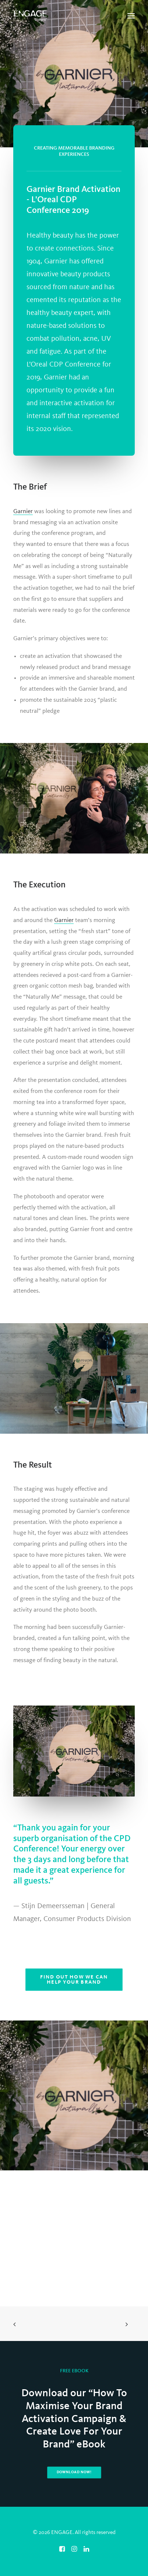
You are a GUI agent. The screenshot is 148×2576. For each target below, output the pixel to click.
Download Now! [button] (74, 2472)
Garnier (23, 511)
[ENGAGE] (30, 16)
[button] (131, 16)
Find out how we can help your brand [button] (74, 1979)
